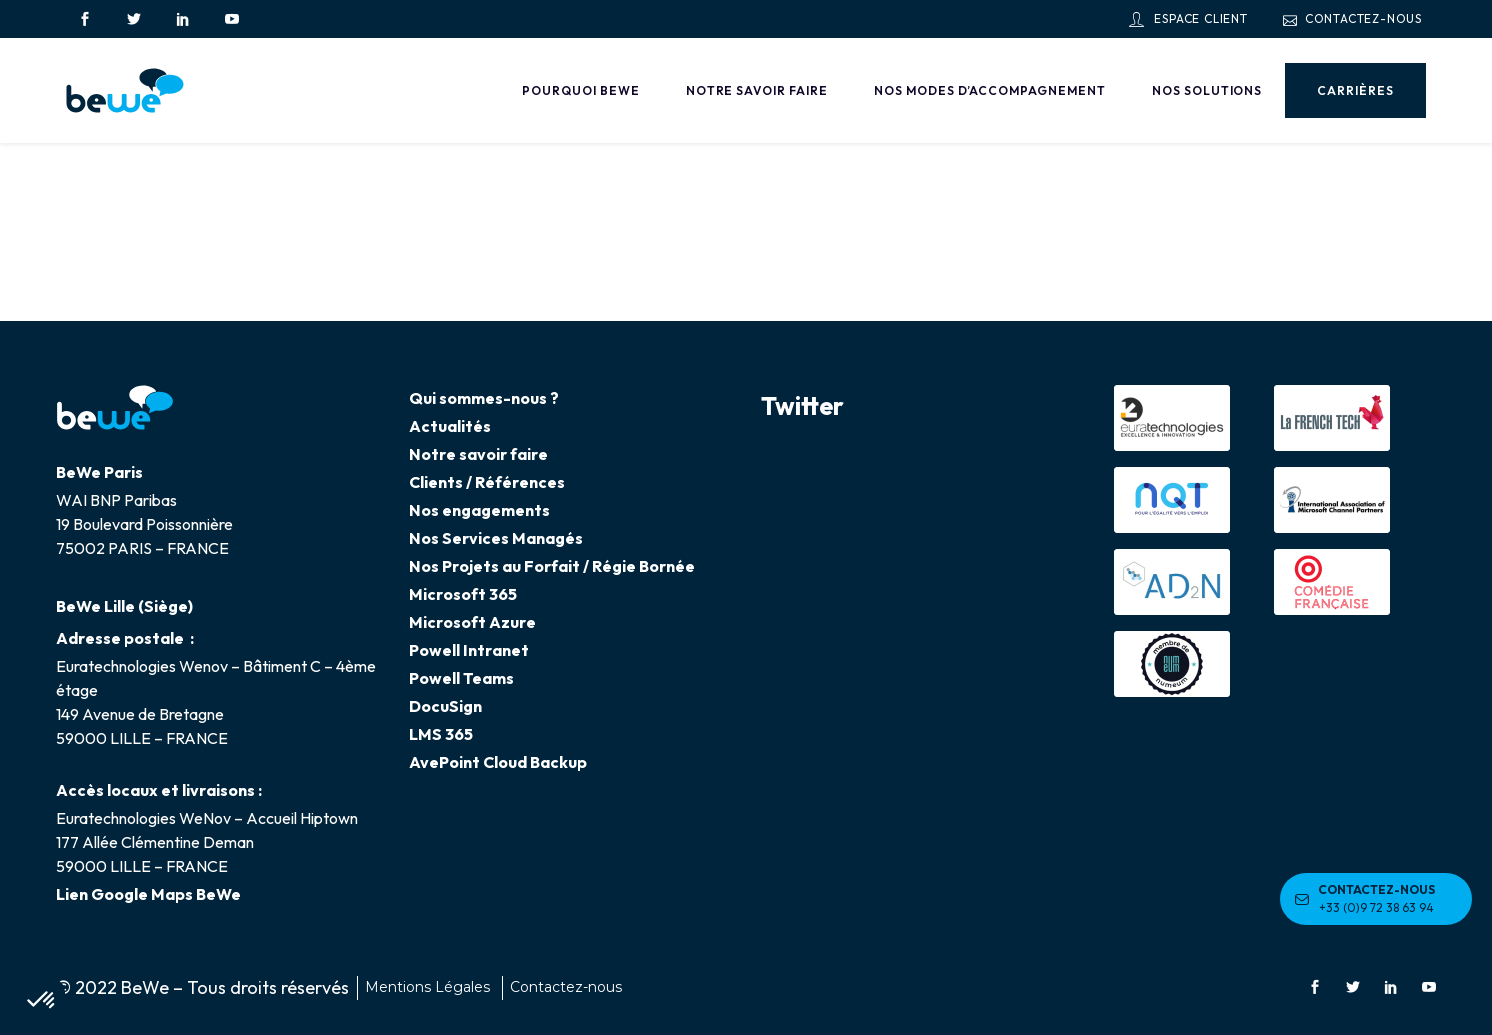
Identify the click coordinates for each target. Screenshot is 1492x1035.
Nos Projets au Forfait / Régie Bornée (552, 566)
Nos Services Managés (496, 538)
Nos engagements (479, 510)
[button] (42, 1001)
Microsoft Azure (472, 622)
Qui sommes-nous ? (484, 398)
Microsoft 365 (463, 594)
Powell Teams (461, 678)
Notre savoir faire (478, 454)
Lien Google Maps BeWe (148, 894)
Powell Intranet (469, 650)
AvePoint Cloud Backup (498, 762)
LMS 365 (441, 734)
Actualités (450, 426)
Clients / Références (487, 482)
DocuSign (445, 706)
